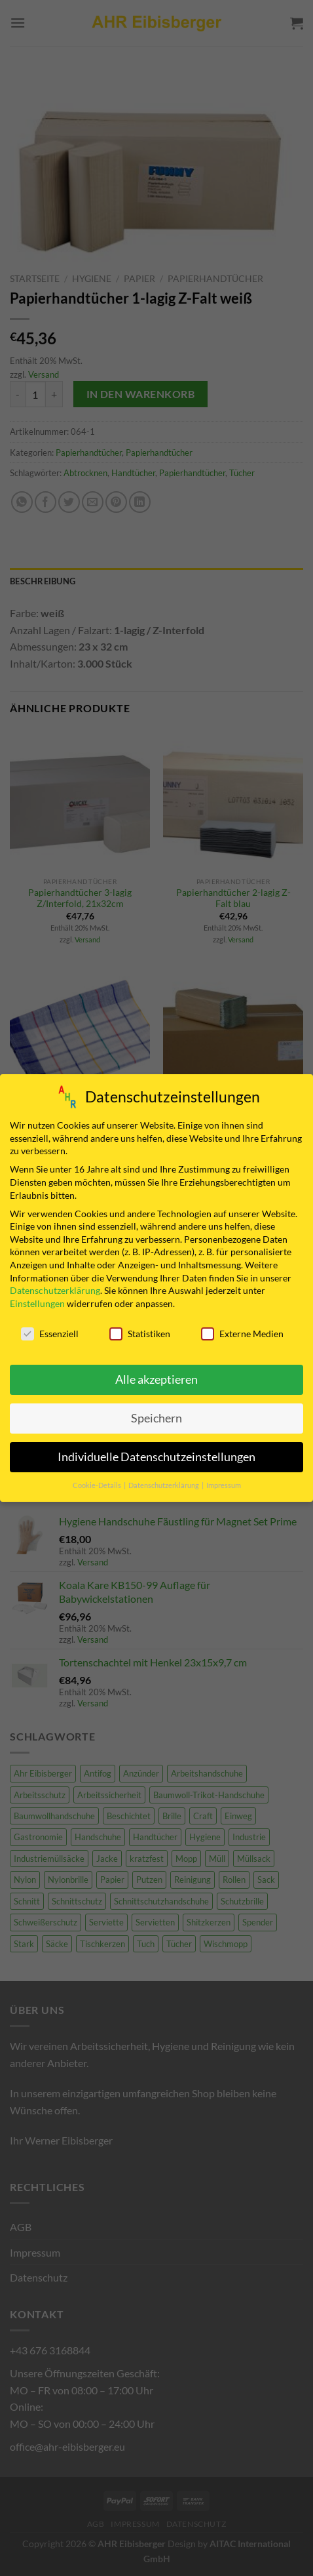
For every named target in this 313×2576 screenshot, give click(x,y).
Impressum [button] (223, 1481)
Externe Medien (242, 1329)
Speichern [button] (156, 1414)
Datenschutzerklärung (55, 1285)
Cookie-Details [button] (97, 1481)
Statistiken (139, 1329)
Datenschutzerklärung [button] (164, 1481)
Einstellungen (37, 1298)
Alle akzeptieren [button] (156, 1375)
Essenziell (50, 1329)
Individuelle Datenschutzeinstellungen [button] (156, 1453)
